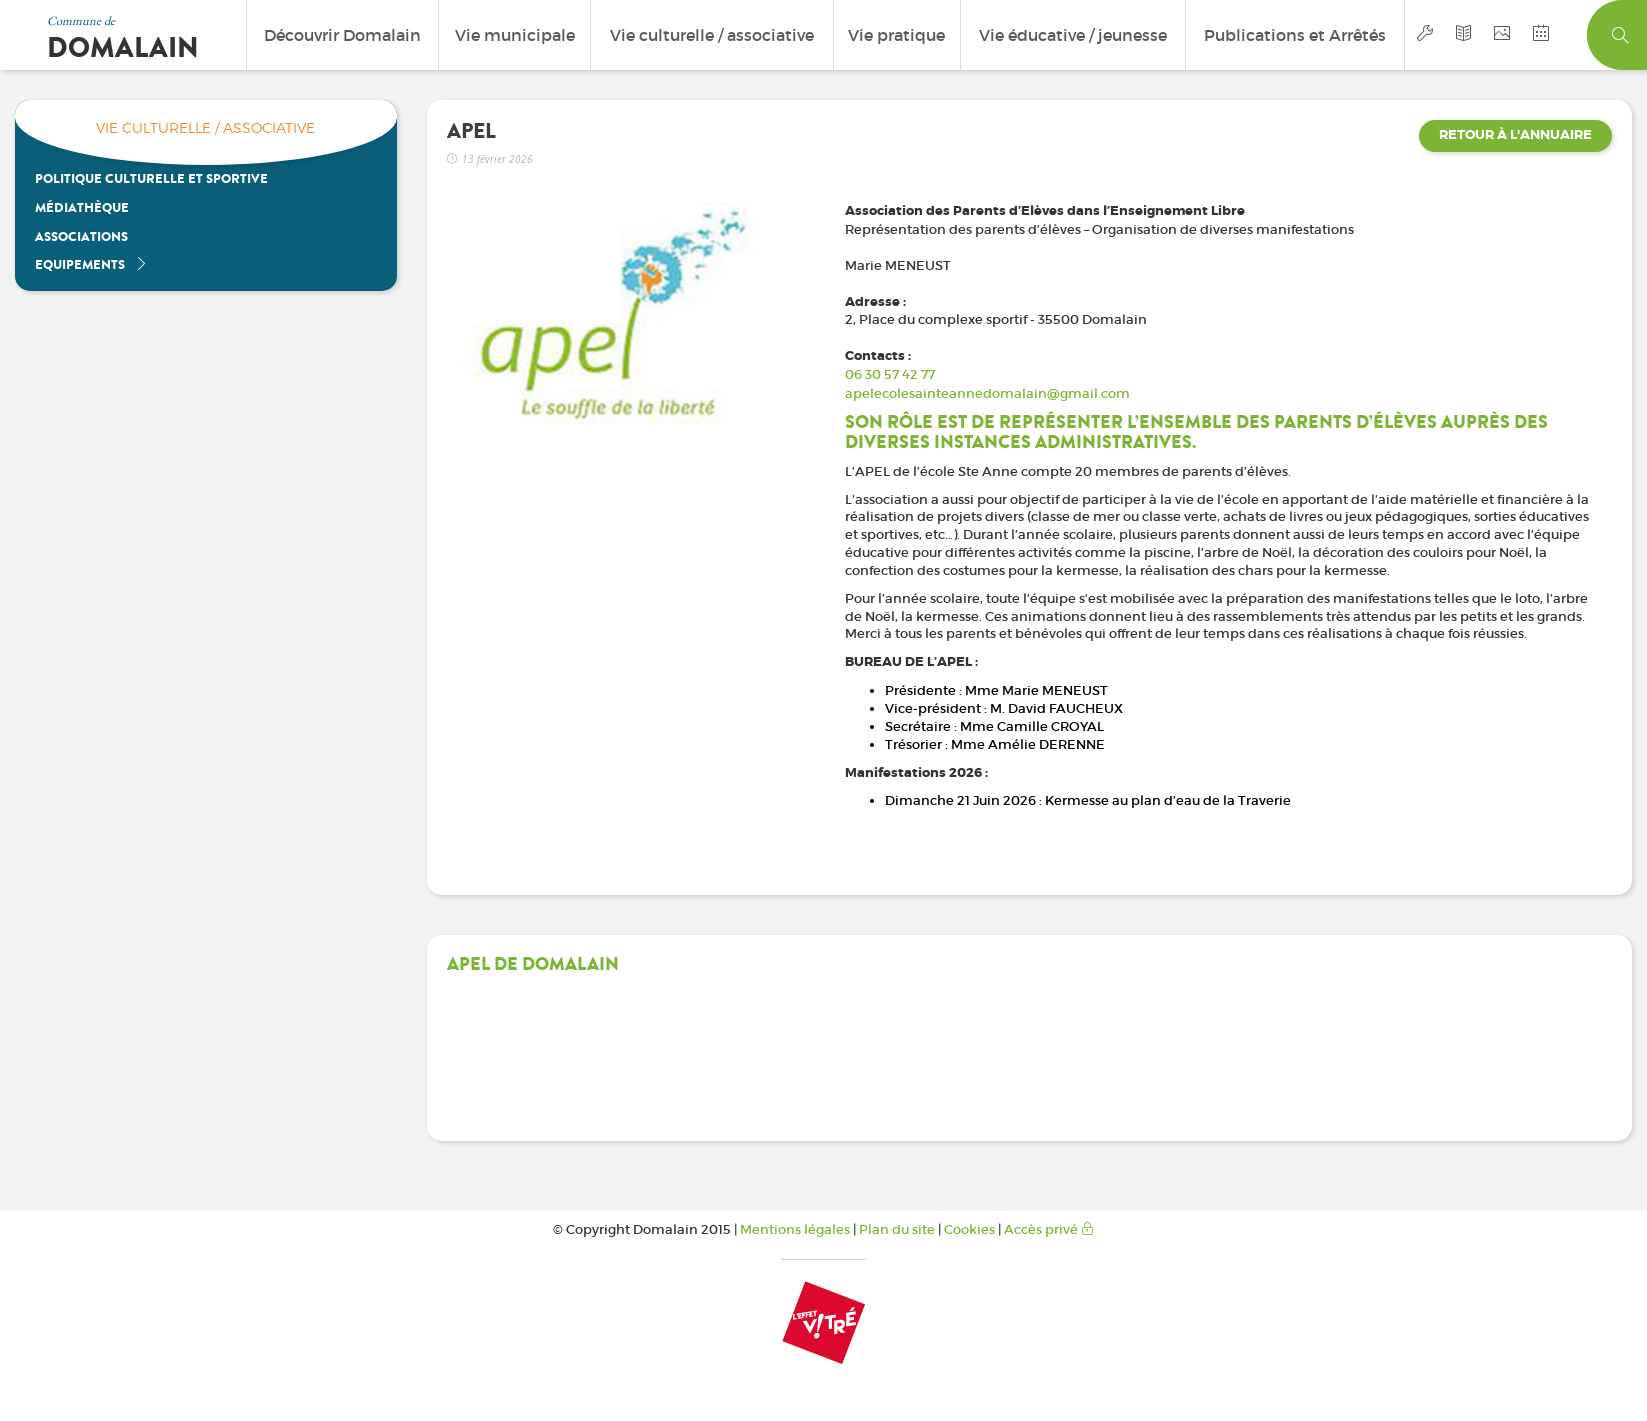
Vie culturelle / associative (712, 35)
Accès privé (1049, 1229)
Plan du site (897, 1229)
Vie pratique (896, 35)
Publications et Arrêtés (1295, 35)
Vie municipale (515, 35)
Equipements (91, 264)
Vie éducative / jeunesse (1073, 35)
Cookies (969, 1229)
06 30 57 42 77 (890, 374)
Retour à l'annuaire (1515, 135)
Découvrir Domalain (342, 35)
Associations (81, 236)
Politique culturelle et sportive (151, 178)
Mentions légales (795, 1229)
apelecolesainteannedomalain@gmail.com (987, 393)
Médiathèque (82, 207)
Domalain (123, 48)
